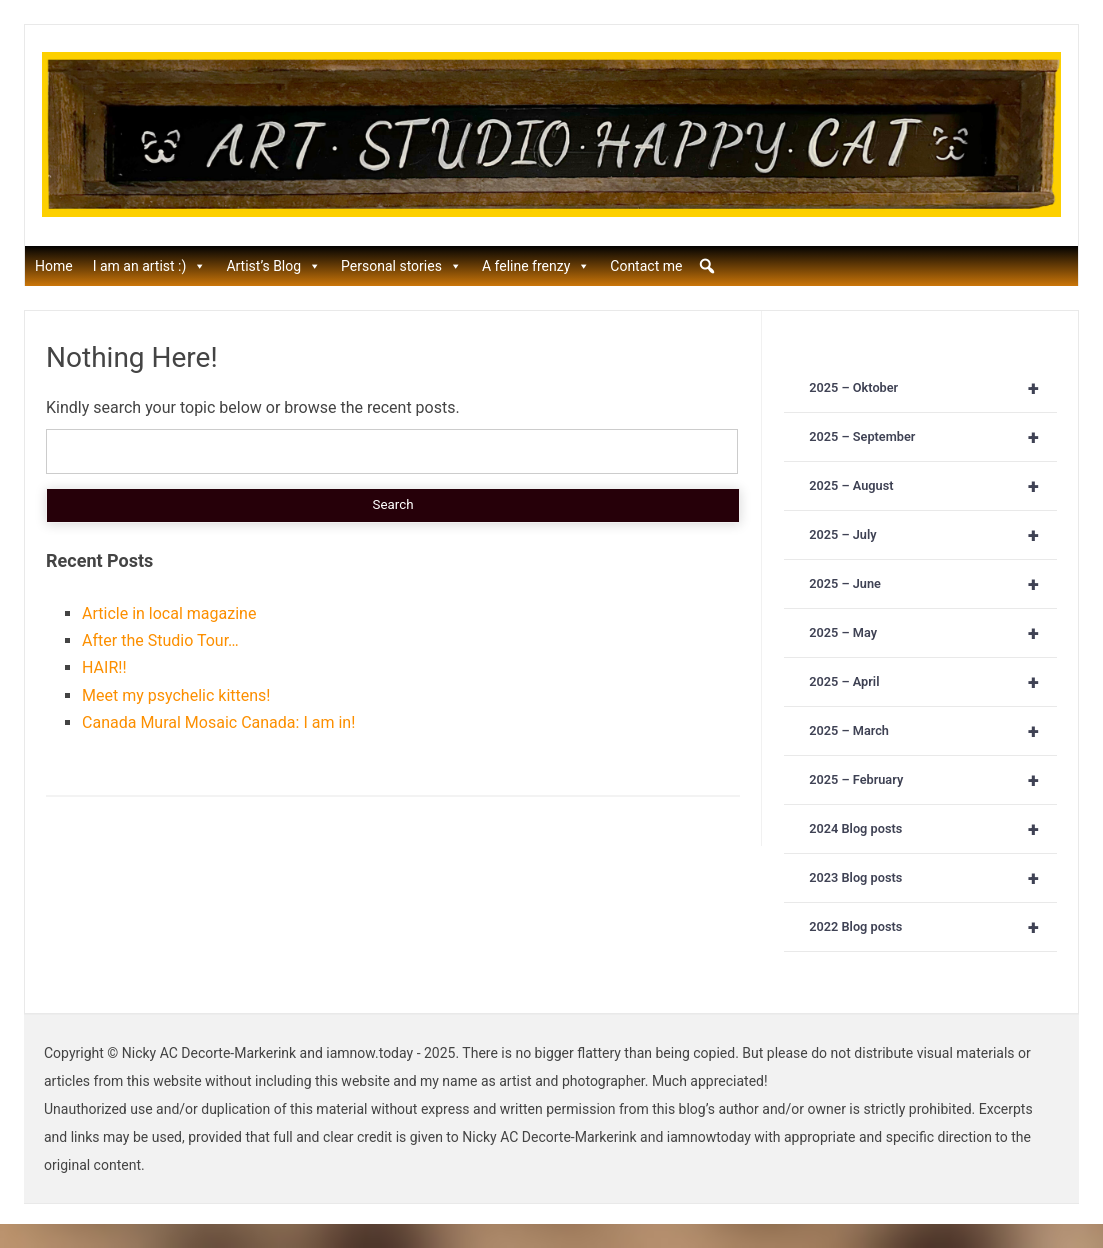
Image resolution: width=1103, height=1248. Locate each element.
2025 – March (933, 731)
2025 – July (933, 535)
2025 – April (933, 682)
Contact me (646, 266)
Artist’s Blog (273, 266)
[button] (707, 266)
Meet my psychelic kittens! (176, 695)
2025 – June (933, 584)
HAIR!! (104, 667)
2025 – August (933, 486)
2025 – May (933, 633)
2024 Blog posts (933, 829)
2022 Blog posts (933, 927)
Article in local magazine (169, 613)
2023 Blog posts (933, 878)
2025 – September (933, 437)
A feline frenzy (536, 266)
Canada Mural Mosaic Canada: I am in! (218, 722)
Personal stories (401, 266)
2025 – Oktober (933, 388)
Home (54, 266)
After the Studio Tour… (160, 640)
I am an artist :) (150, 266)
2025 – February (933, 780)
